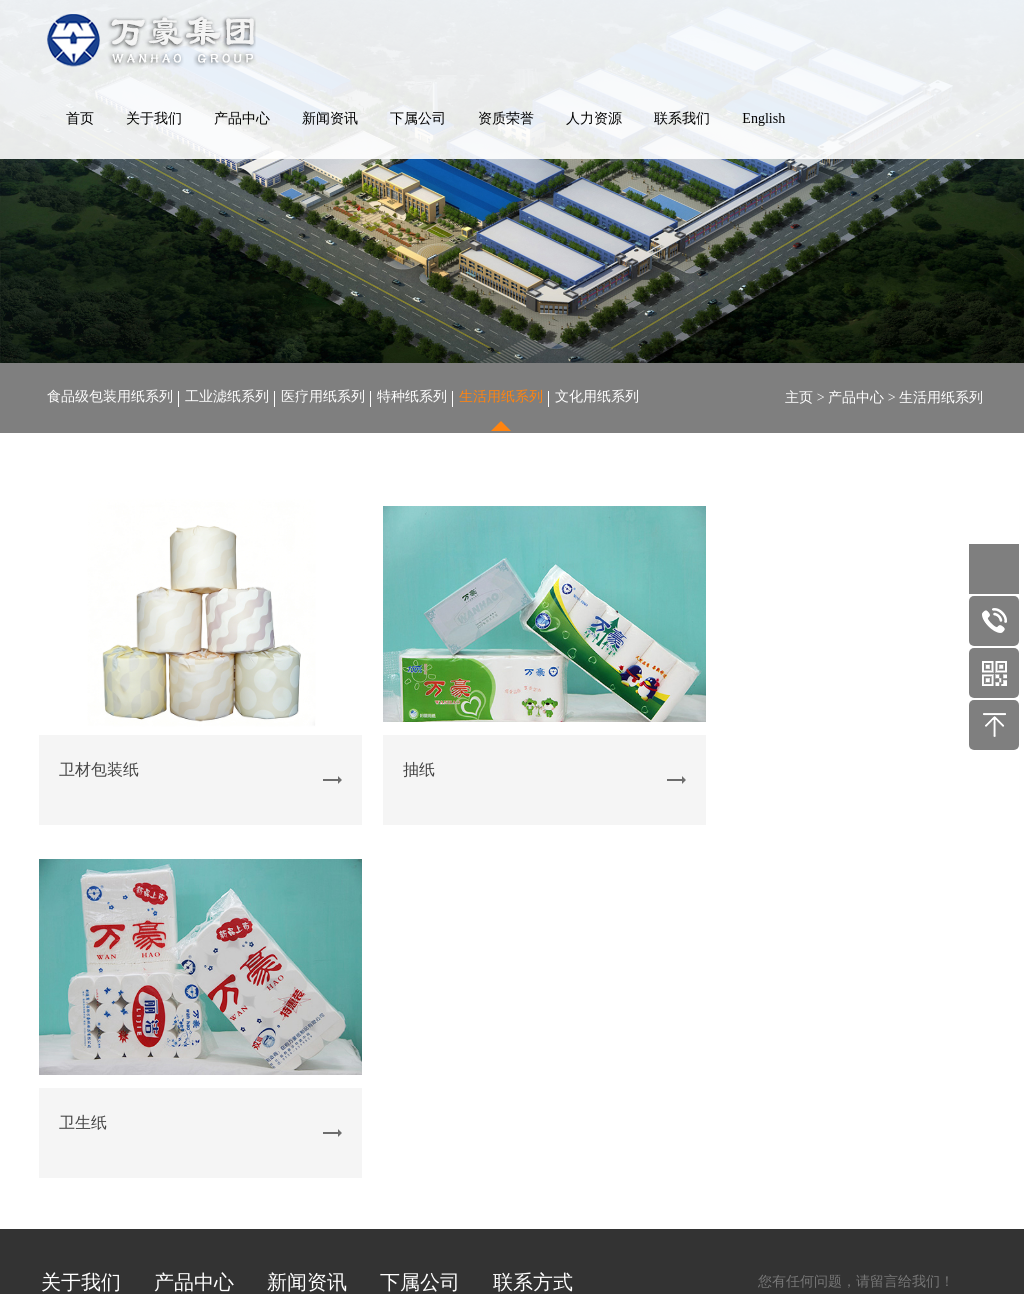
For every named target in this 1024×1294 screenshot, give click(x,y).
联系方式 (533, 911)
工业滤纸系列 (227, 397)
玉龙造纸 (408, 1018)
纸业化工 (408, 1044)
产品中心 (242, 119)
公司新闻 (295, 966)
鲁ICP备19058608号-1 (538, 1220)
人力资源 (594, 119)
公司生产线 (76, 1018)
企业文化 (69, 1070)
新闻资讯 (330, 119)
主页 (799, 397)
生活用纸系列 (501, 397)
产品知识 (295, 1018)
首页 (80, 119)
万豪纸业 (408, 966)
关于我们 (154, 119)
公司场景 (69, 992)
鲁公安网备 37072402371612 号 (712, 1220)
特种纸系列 (412, 397)
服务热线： (611, 982)
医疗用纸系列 (323, 397)
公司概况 (69, 966)
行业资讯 (295, 992)
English (763, 119)
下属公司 (418, 119)
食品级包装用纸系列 (110, 397)
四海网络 (919, 1220)
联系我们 (682, 119)
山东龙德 (408, 992)
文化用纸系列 (597, 397)
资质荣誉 (506, 119)
